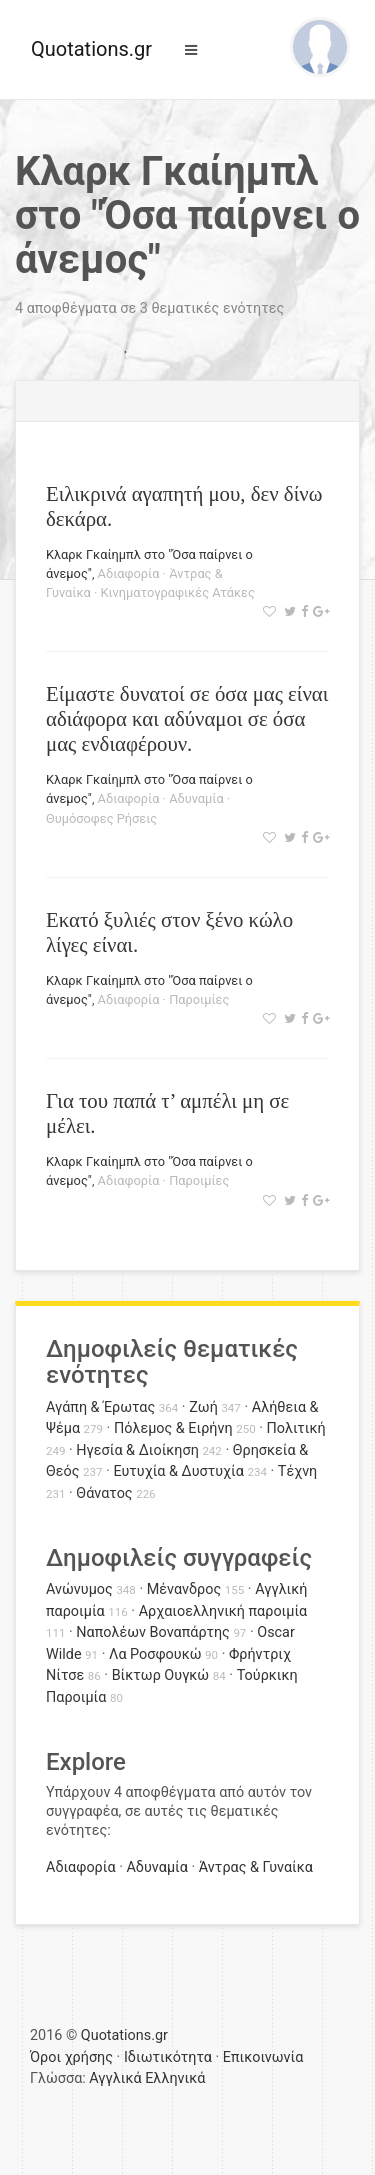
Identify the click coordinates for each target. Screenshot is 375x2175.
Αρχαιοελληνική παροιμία (223, 1611)
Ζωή (203, 1407)
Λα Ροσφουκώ (155, 1654)
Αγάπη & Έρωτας (100, 1407)
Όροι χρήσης (71, 2057)
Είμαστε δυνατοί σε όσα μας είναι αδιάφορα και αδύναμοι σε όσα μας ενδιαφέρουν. (187, 718)
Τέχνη (297, 1471)
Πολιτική (296, 1428)
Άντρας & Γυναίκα (256, 1867)
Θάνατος (104, 1493)
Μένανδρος (184, 1589)
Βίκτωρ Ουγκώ (161, 1675)
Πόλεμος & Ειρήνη (173, 1428)
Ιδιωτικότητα (168, 2057)
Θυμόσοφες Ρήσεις (101, 818)
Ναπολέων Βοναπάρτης (152, 1632)
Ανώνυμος (79, 1589)
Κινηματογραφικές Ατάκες (178, 592)
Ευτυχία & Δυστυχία (178, 1471)
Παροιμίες (199, 999)
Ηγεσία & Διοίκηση (137, 1450)
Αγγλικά (115, 2078)
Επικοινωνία (263, 2057)
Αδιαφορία (129, 573)
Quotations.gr (91, 49)
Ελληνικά (175, 2078)
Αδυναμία (196, 798)
